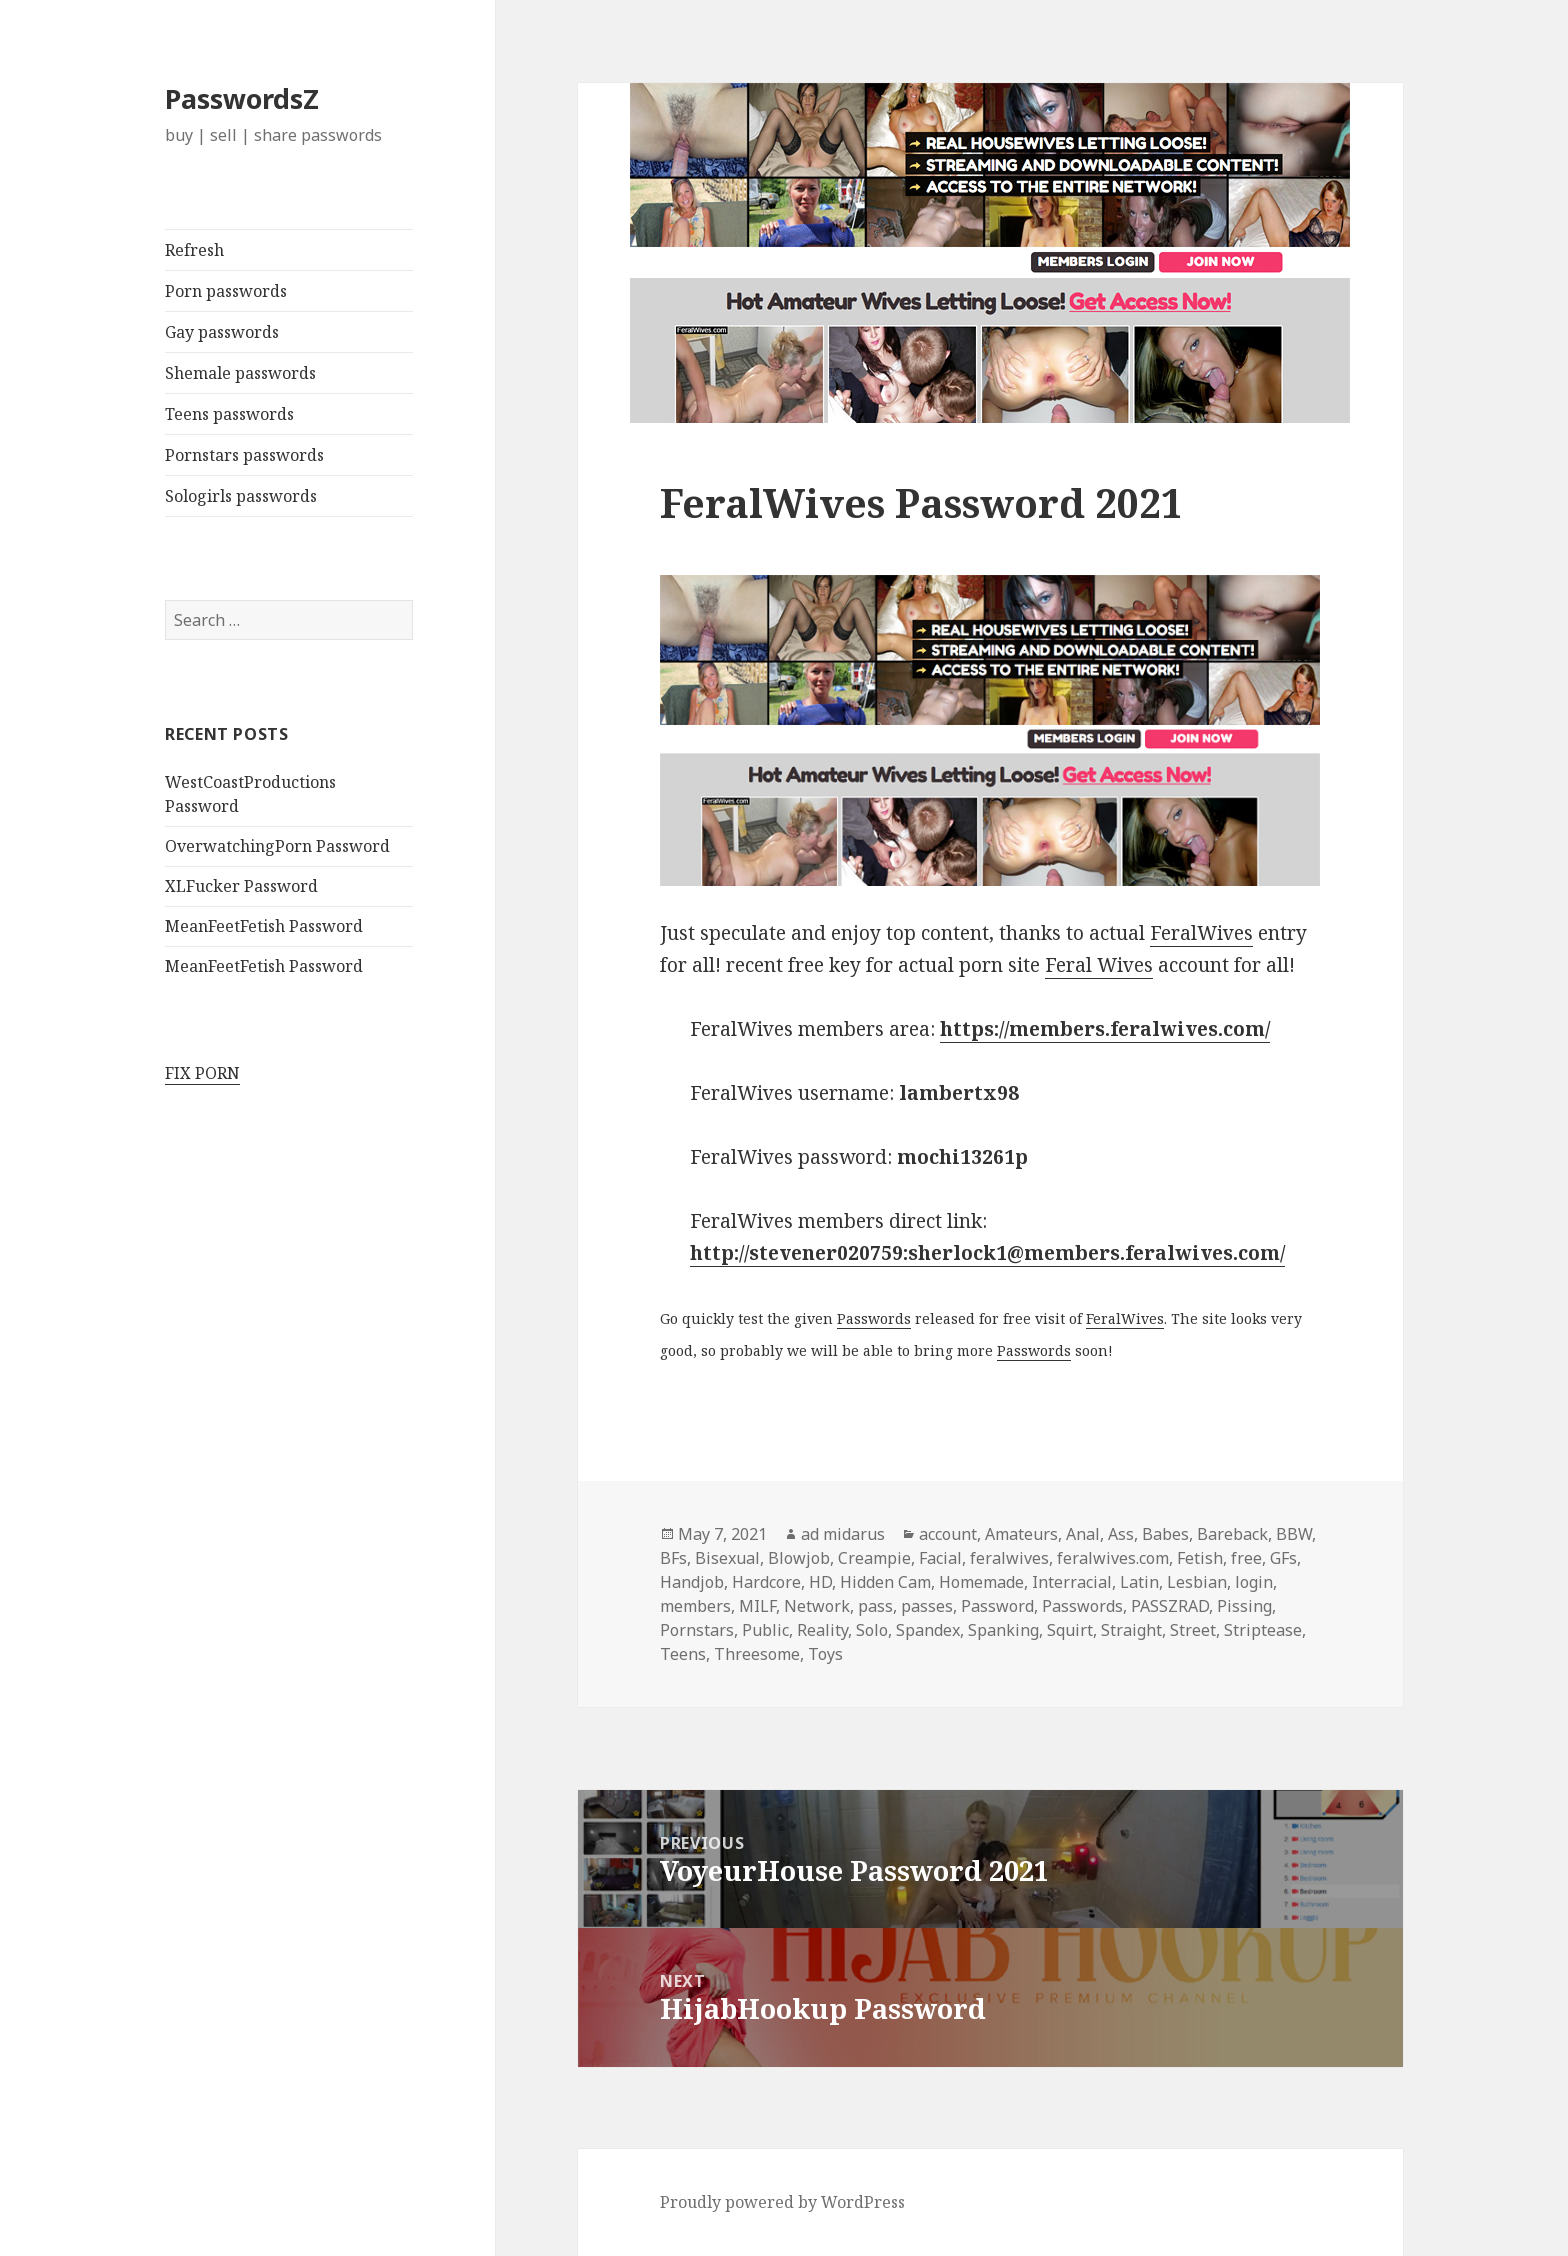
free (1246, 1558)
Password (997, 1606)
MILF (757, 1606)
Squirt (1070, 1630)
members (695, 1606)
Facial (940, 1558)
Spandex (928, 1630)
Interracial (1072, 1582)
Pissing (1244, 1606)
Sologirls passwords (241, 496)
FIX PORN (202, 1073)
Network (817, 1606)
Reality (822, 1630)
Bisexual (727, 1558)
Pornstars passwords (244, 455)
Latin (1139, 1582)
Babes (1165, 1534)
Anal (1083, 1534)
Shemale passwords (240, 373)
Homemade (981, 1582)
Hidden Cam (885, 1582)
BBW (1294, 1534)
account (948, 1534)
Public (765, 1630)
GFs (1283, 1558)
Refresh (194, 250)
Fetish (1200, 1558)
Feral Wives (1099, 965)
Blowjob (799, 1558)
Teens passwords (229, 414)
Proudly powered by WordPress (782, 2202)
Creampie (874, 1558)
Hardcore (766, 1582)
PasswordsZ (242, 98)
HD (820, 1582)
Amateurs (1021, 1534)
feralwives (1009, 1558)
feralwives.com (1113, 1558)
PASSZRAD (1170, 1606)
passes (927, 1606)
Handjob (692, 1582)
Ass (1121, 1534)
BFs (673, 1558)
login (1254, 1582)
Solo (872, 1630)
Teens (683, 1654)
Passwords (874, 1318)
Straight (1131, 1630)
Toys (825, 1654)
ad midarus (843, 1534)
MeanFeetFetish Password (264, 926)
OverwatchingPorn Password (277, 846)
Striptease (1263, 1630)
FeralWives (1201, 933)
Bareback (1232, 1534)
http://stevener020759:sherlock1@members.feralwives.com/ (987, 1253)
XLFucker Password (241, 886)
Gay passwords (222, 332)
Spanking (1003, 1630)
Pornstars (697, 1630)
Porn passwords (226, 291)
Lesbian (1197, 1582)
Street (1193, 1630)
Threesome (757, 1654)
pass (875, 1606)
